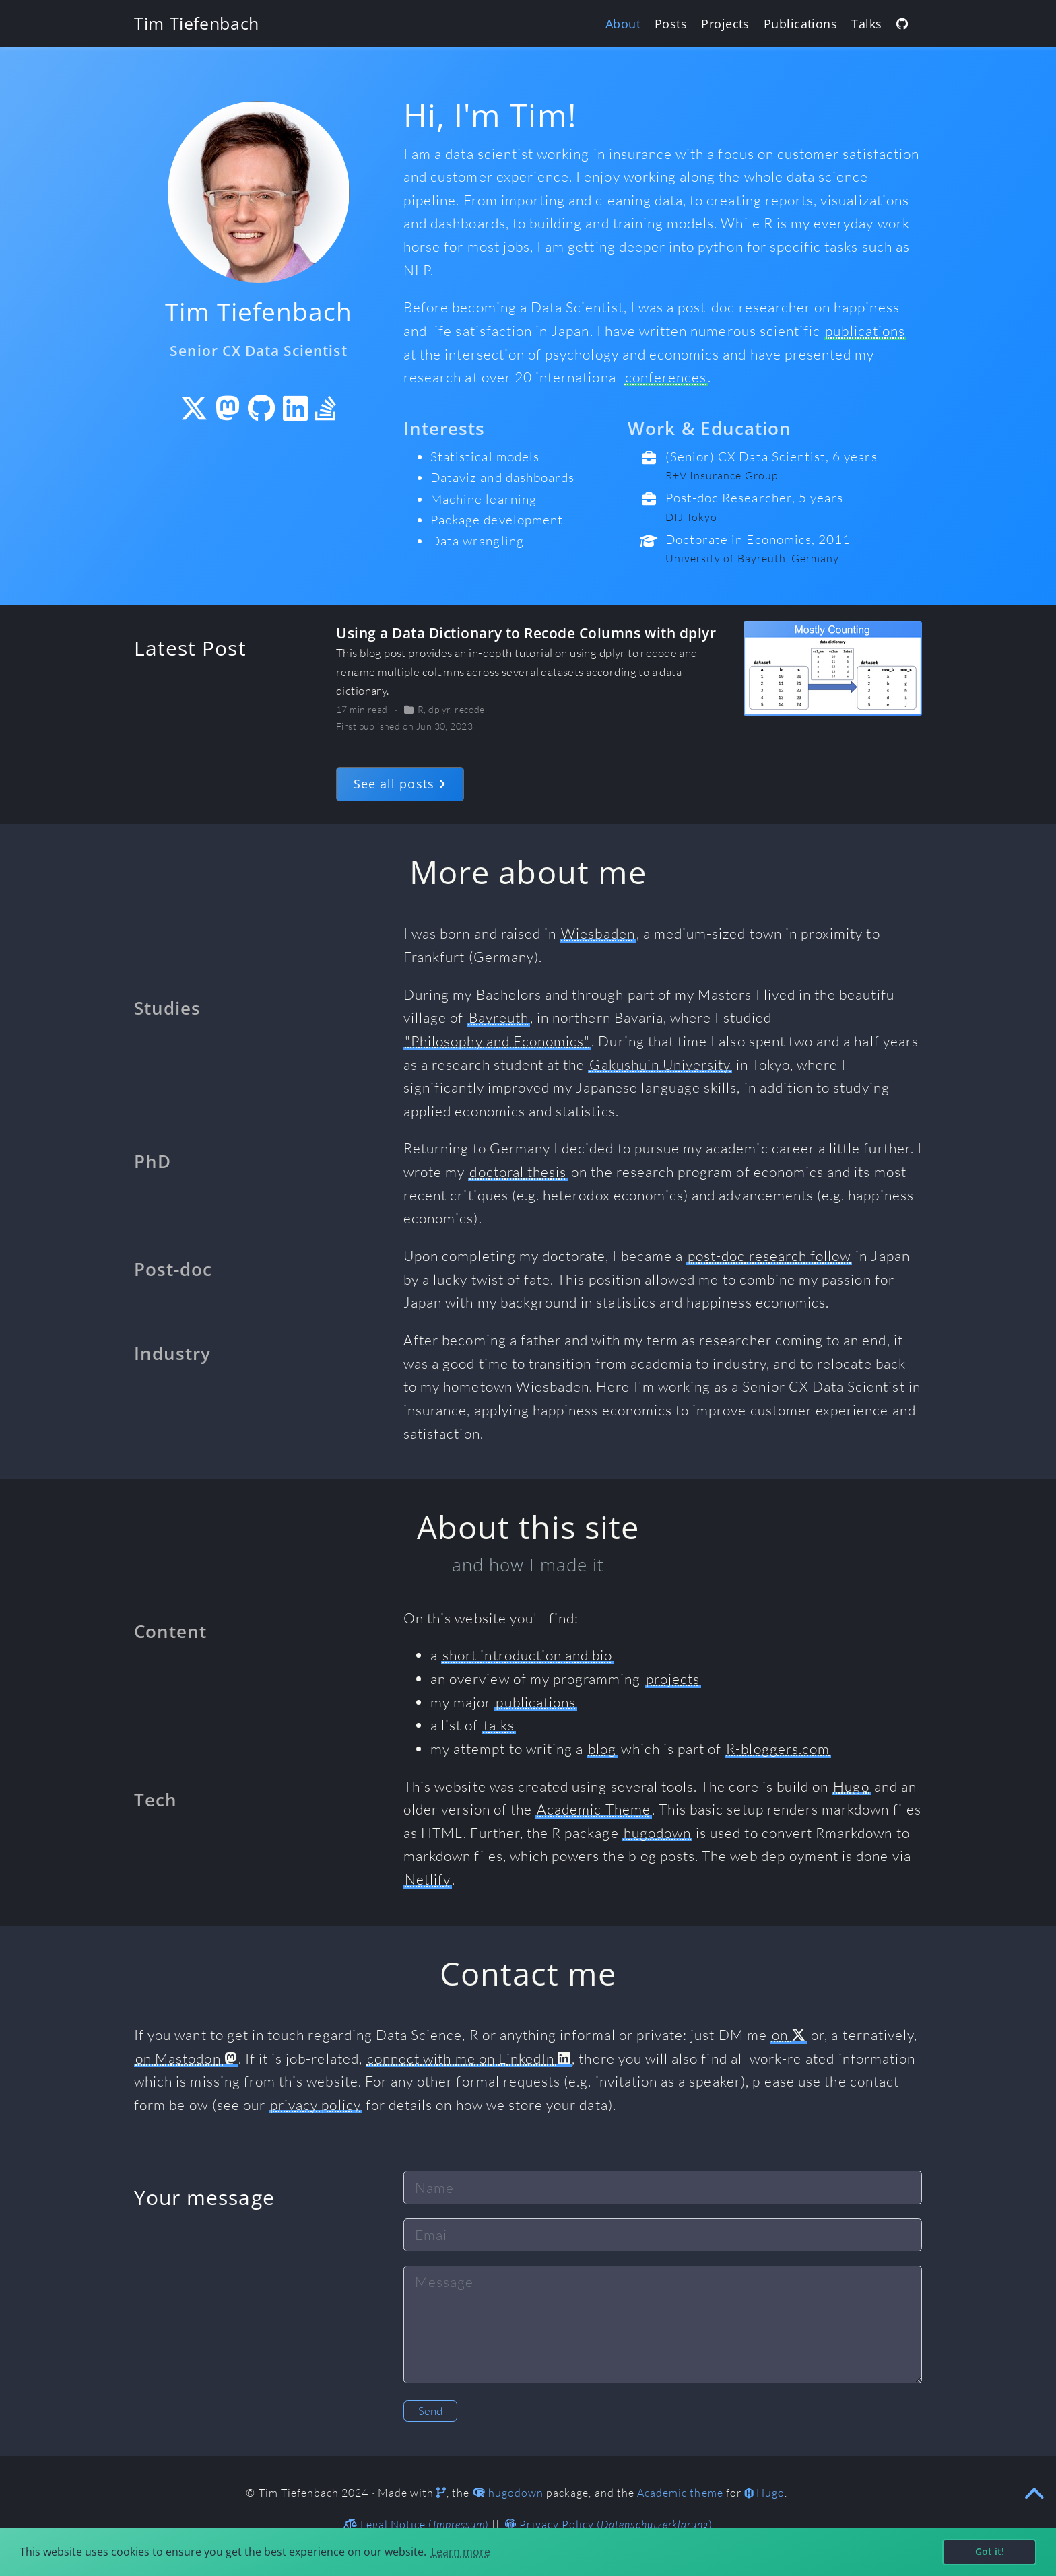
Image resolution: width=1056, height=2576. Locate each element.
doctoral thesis (517, 1171)
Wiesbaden (597, 933)
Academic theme (680, 2492)
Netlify (428, 1879)
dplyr (439, 709)
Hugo (851, 1786)
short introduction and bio (527, 1655)
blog (602, 1748)
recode (470, 709)
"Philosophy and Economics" (497, 1041)
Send (430, 2411)
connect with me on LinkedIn (468, 2058)
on (789, 2034)
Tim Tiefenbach (196, 22)
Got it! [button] (989, 2551)
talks (499, 1725)
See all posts (400, 784)
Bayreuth (499, 1017)
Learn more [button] (460, 2551)
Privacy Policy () (609, 2524)
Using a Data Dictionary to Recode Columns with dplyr (526, 632)
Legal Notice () (416, 2524)
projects (673, 1678)
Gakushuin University (660, 1064)
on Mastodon (186, 2058)
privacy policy (315, 2104)
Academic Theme (594, 1809)
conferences (666, 377)
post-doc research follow (769, 1255)
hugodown (657, 1832)
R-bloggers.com (778, 1748)
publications (865, 330)
